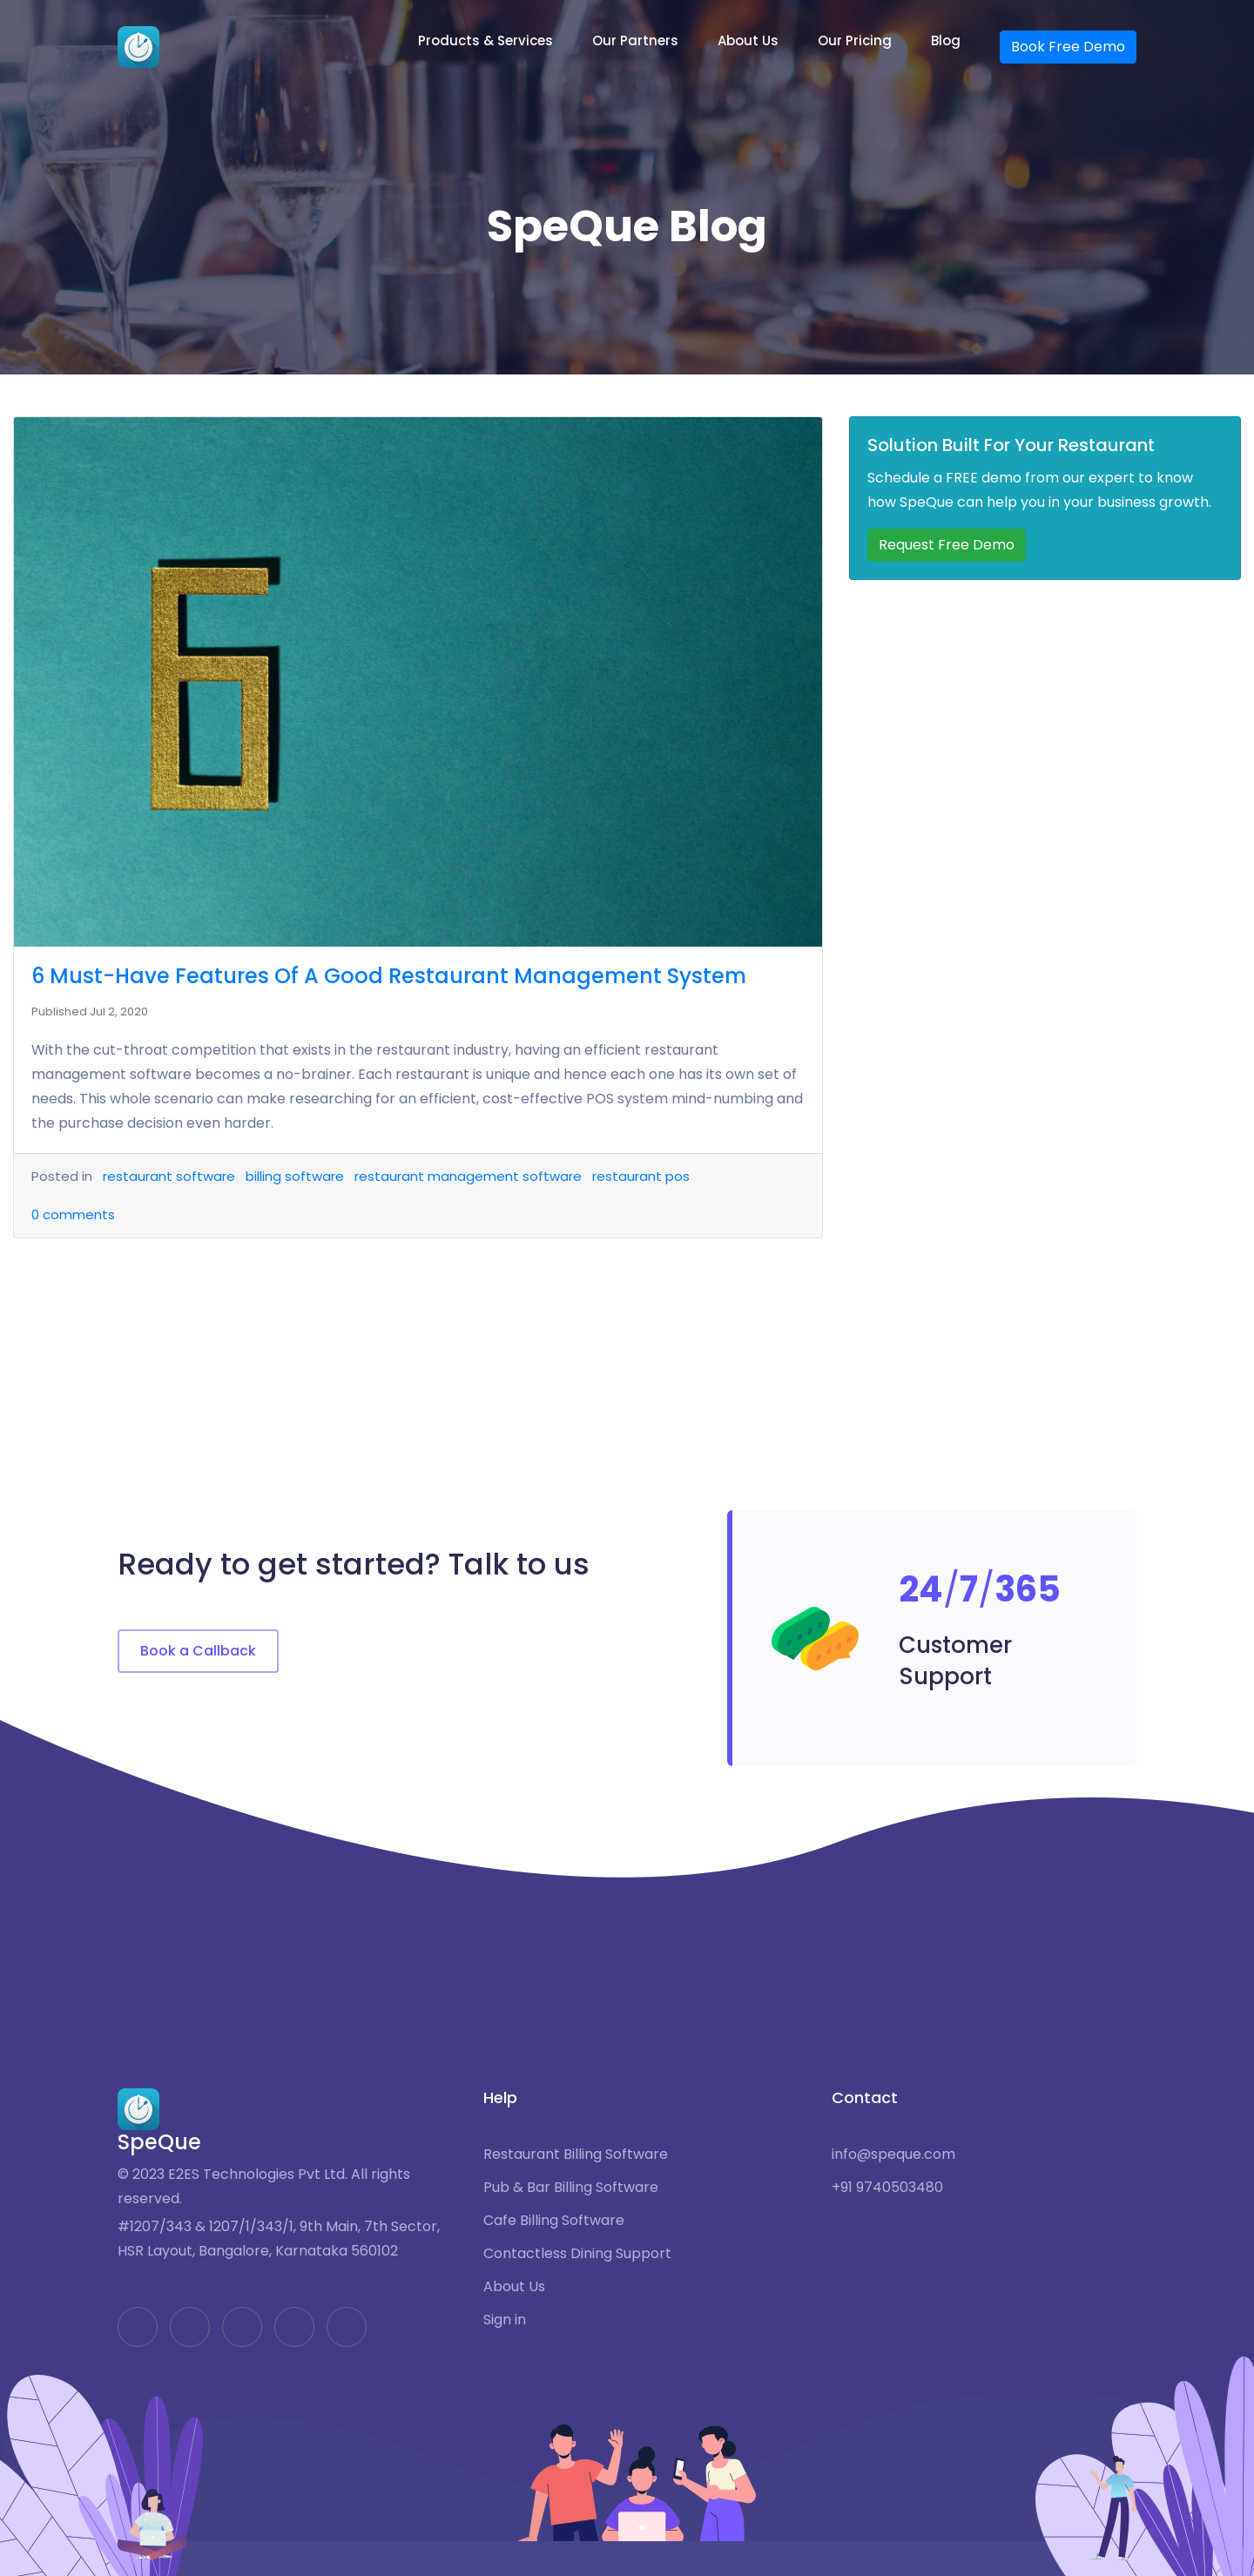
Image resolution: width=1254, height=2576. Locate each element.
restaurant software (169, 1176)
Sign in (504, 2320)
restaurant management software (468, 1176)
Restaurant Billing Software (575, 2154)
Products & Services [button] (485, 40)
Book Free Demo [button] (1068, 47)
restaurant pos (641, 1176)
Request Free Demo (947, 545)
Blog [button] (946, 40)
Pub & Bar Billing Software (570, 2187)
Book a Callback (198, 1651)
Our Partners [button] (635, 40)
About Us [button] (748, 40)
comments (73, 1214)
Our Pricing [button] (855, 40)
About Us (514, 2287)
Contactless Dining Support (577, 2253)
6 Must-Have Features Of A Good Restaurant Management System (388, 975)
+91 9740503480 (887, 2187)
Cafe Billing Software (553, 2220)
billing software (295, 1176)
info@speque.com (893, 2154)
